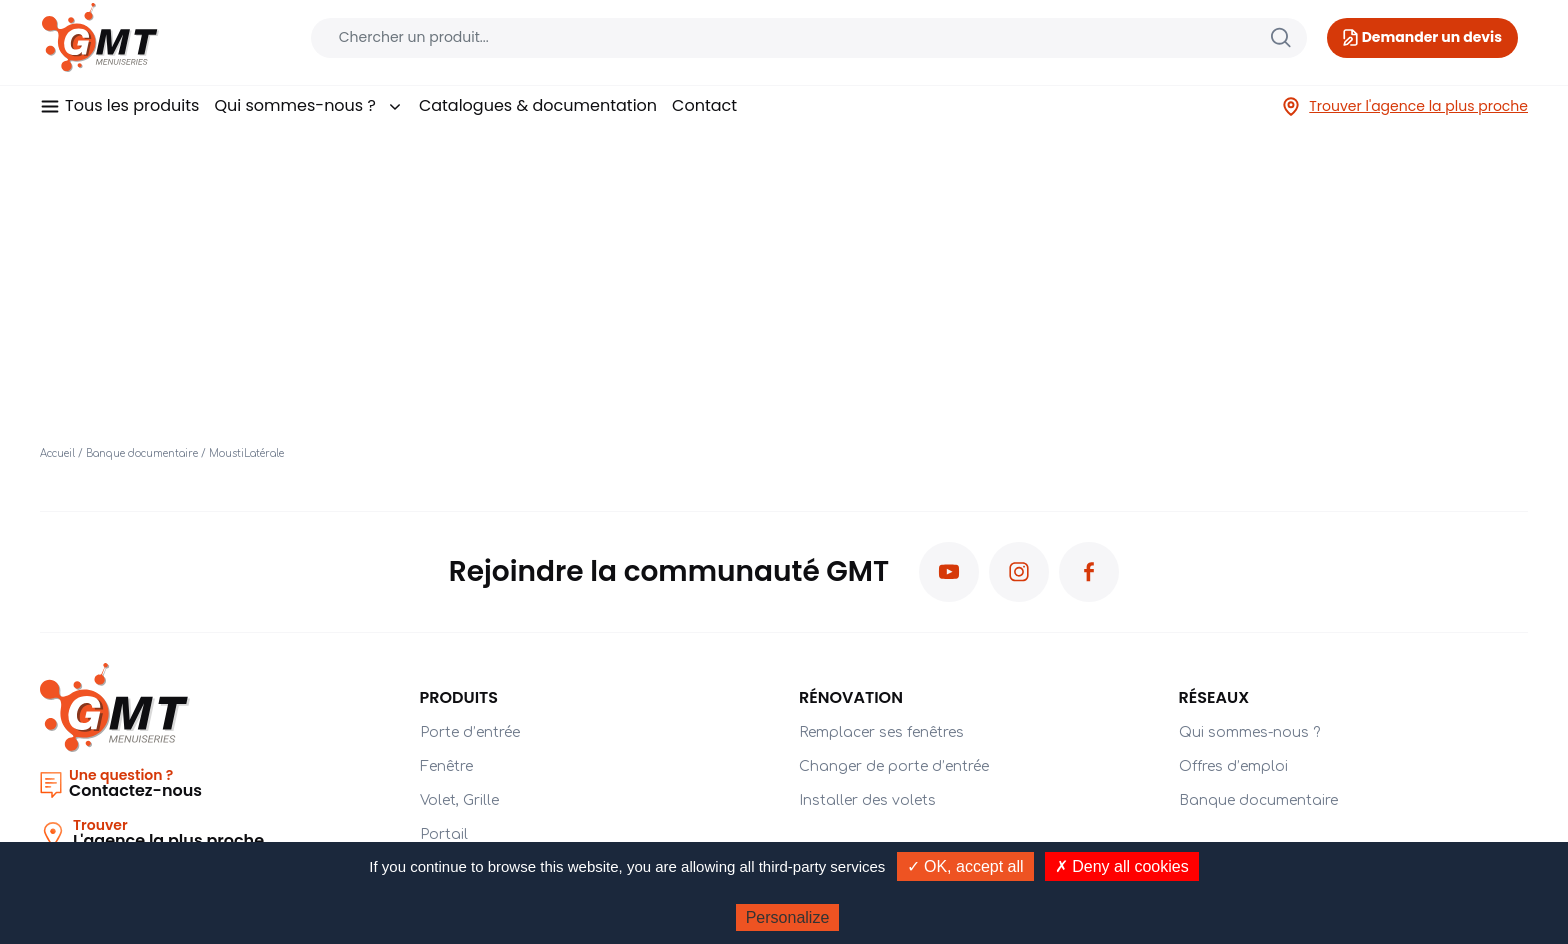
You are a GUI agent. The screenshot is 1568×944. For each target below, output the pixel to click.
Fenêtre (446, 766)
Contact (704, 105)
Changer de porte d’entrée (894, 766)
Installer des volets (867, 800)
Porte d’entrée (470, 732)
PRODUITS (459, 697)
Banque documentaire (142, 453)
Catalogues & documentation (538, 105)
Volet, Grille (459, 800)
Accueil (57, 453)
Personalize (788, 917)
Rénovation (851, 697)
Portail (444, 834)
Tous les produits (132, 105)
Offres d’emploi (1233, 766)
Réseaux (1214, 697)
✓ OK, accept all (965, 866)
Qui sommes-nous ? (308, 105)
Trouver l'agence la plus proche (1404, 106)
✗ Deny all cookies (1122, 866)
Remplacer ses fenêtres (881, 732)
